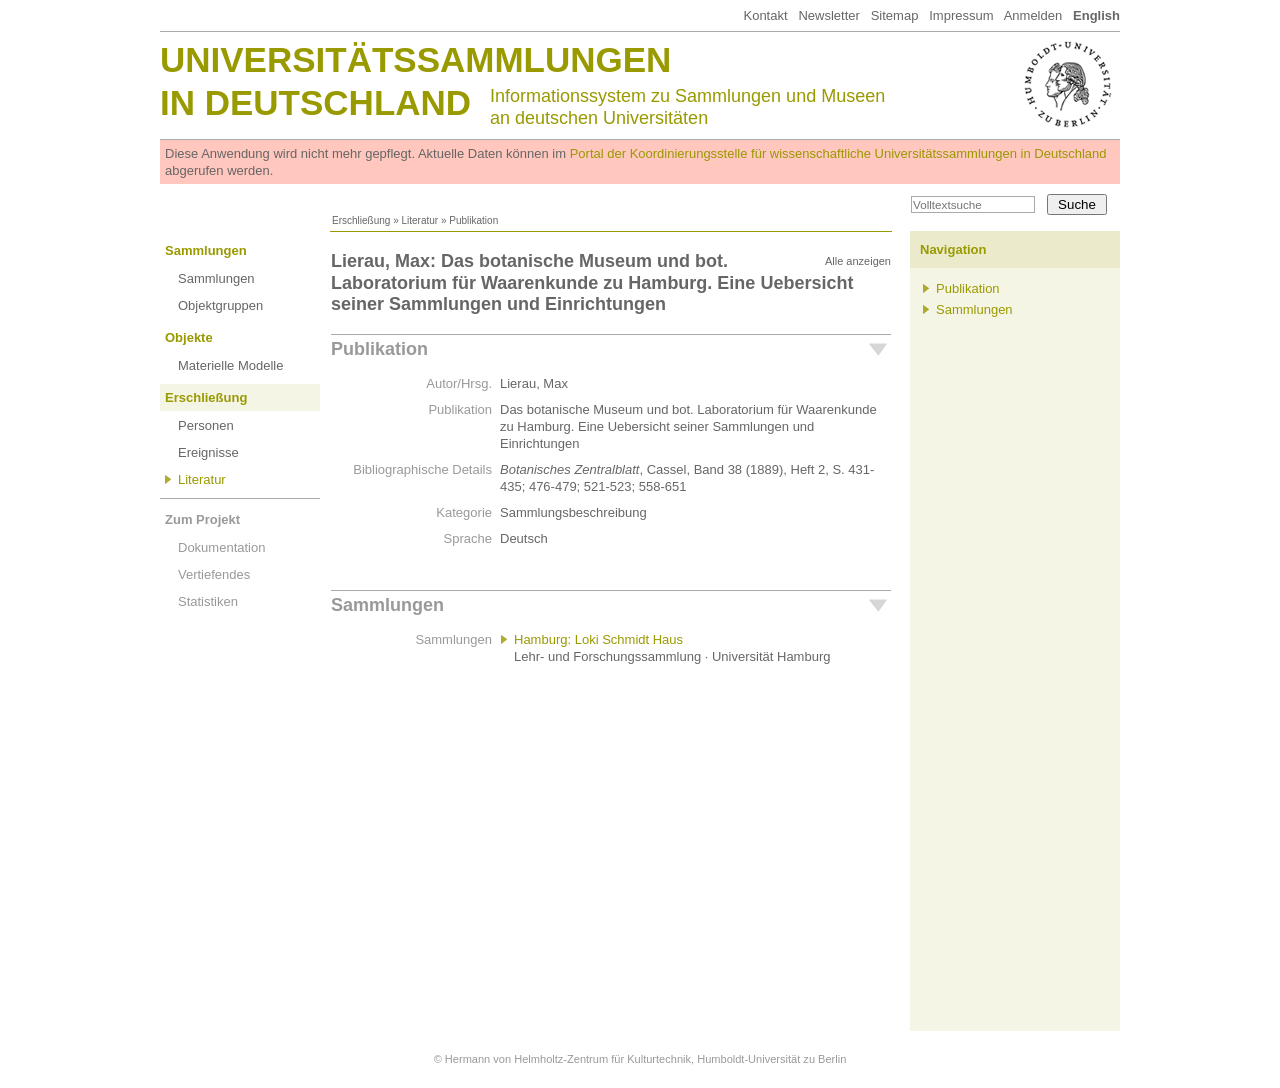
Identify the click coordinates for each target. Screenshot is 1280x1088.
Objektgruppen (220, 305)
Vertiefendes (214, 574)
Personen (206, 425)
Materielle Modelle (231, 365)
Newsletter (828, 15)
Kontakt (765, 15)
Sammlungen (206, 250)
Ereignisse (208, 452)
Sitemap (895, 15)
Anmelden (1033, 15)
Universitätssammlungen (415, 59)
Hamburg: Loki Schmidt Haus (598, 639)
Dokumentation (221, 547)
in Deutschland (315, 102)
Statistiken (208, 601)
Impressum (961, 15)
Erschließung (361, 220)
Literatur (419, 220)
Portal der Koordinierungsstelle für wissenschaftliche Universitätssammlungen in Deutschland (838, 153)
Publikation (379, 349)
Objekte (189, 337)
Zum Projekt (202, 519)
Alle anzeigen (858, 261)
